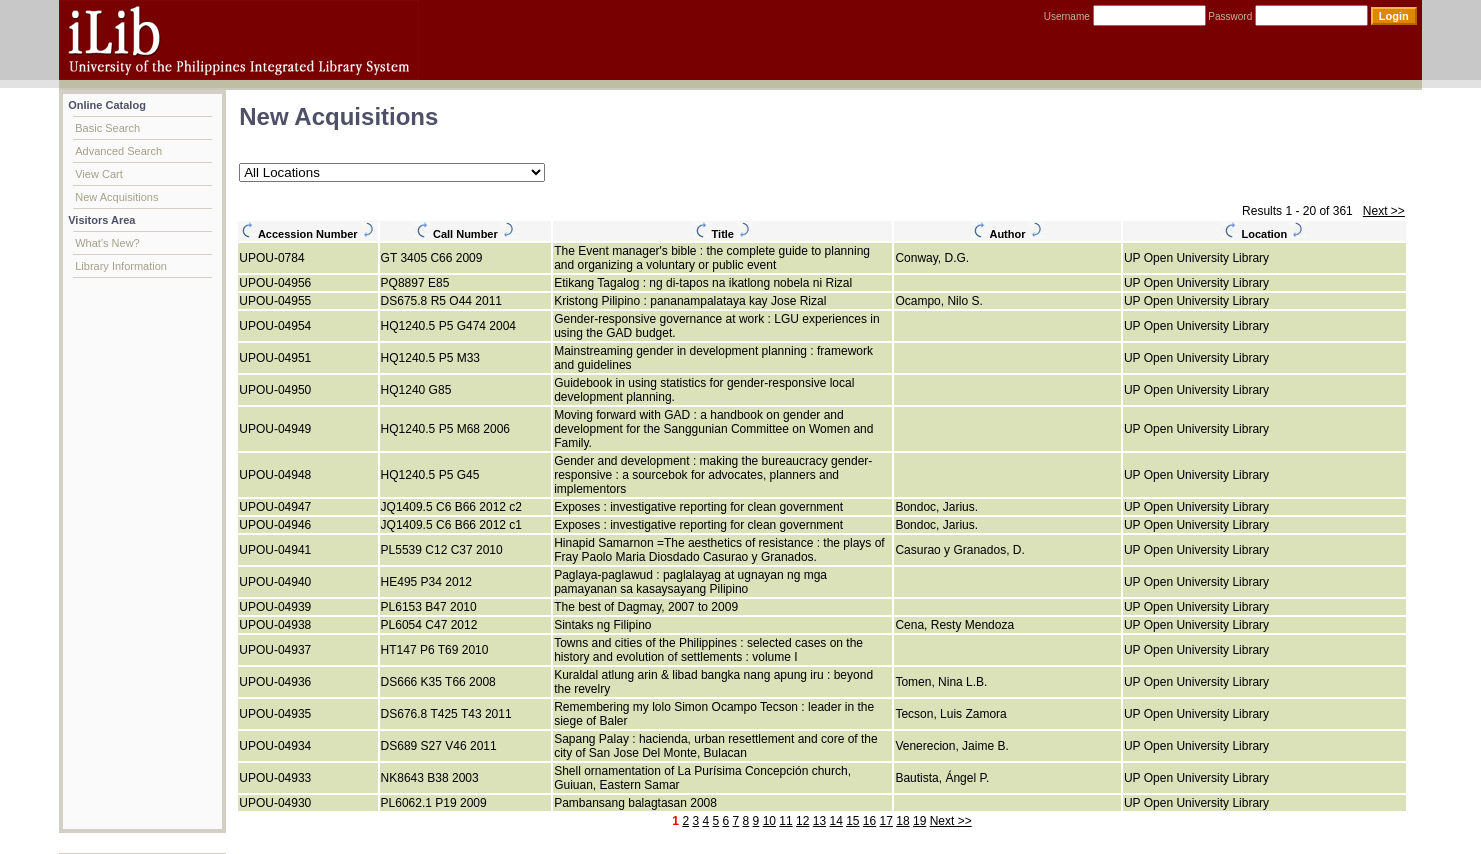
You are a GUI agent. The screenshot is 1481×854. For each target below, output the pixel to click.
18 (902, 821)
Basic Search (107, 128)
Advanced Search (118, 151)
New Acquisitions (116, 197)
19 (919, 821)
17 (886, 821)
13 (819, 821)
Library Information (121, 266)
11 (785, 821)
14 (835, 821)
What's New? (107, 243)
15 (852, 821)
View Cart (98, 174)
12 (802, 821)
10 (769, 821)
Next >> (1384, 211)
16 (869, 821)
